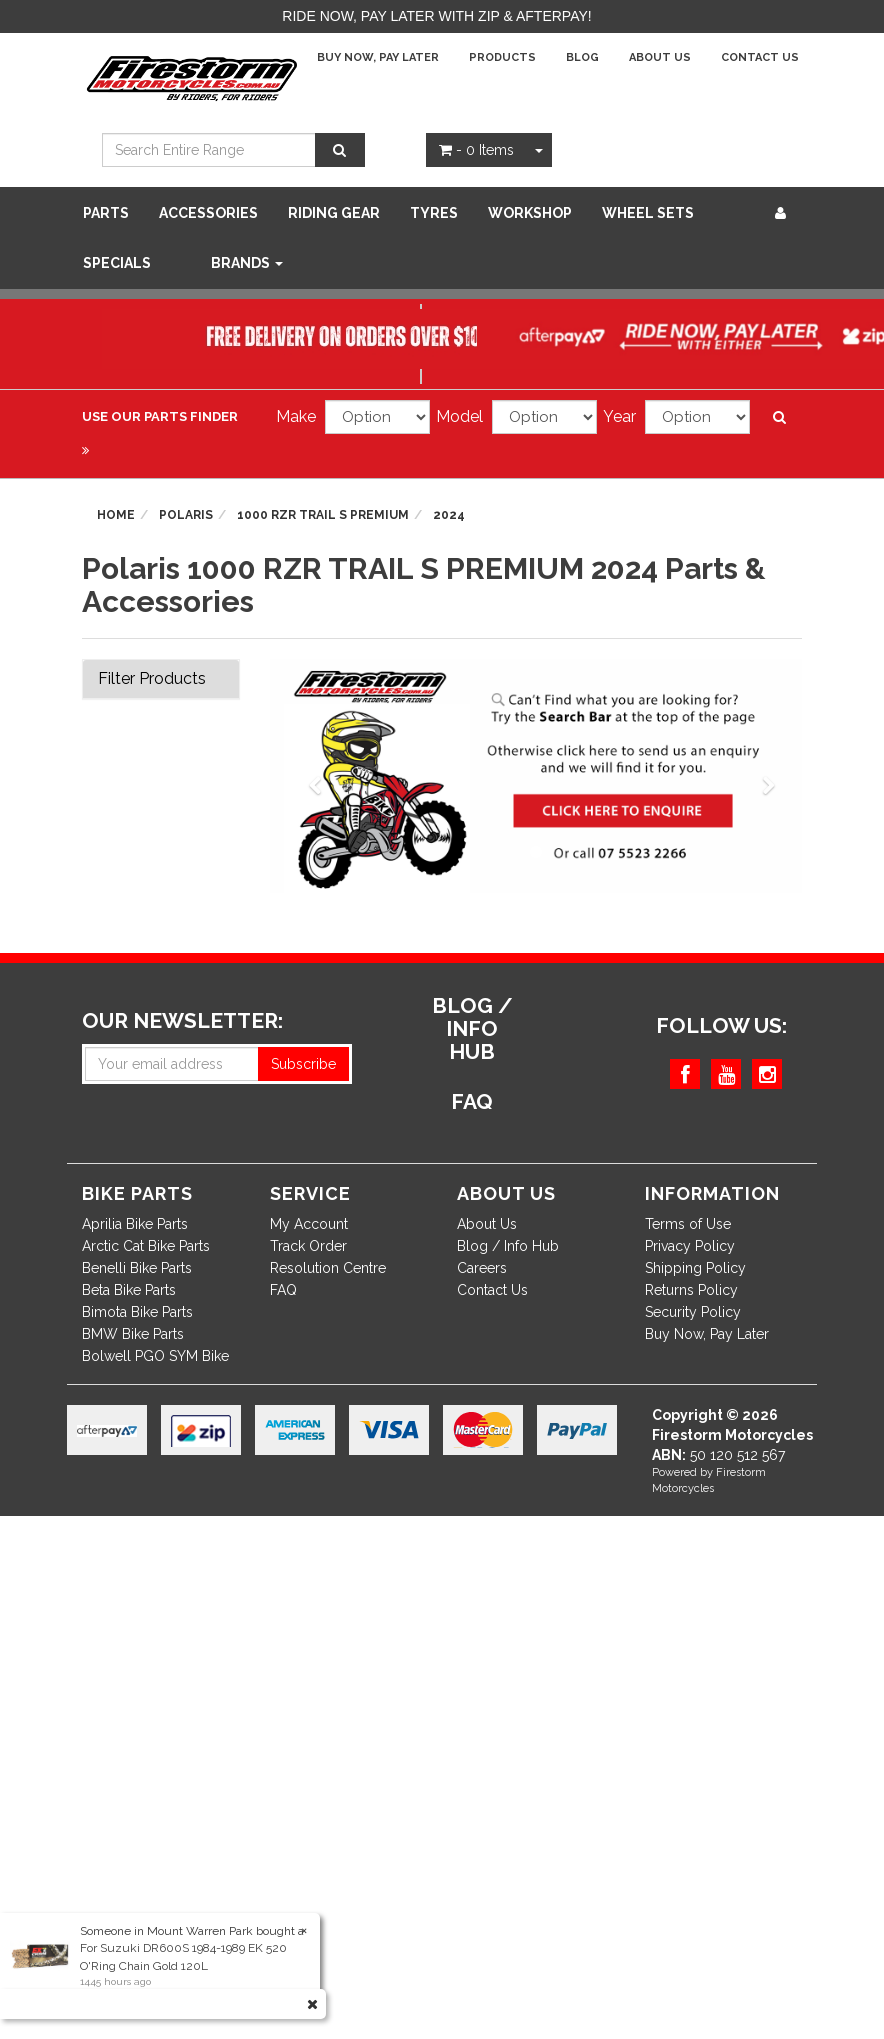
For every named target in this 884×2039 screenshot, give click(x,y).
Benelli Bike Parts (137, 1268)
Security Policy (693, 1312)
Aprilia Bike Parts (135, 1224)
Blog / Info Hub (508, 1246)
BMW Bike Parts (133, 1334)
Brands (247, 263)
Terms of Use (688, 1224)
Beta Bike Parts (129, 1290)
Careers (482, 1268)
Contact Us (760, 57)
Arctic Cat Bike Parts (146, 1246)
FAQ (283, 1290)
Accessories (208, 213)
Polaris (186, 515)
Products (502, 57)
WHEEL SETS (648, 213)
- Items (476, 150)
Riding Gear (334, 213)
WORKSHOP (530, 213)
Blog (582, 57)
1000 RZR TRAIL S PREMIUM (323, 515)
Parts (106, 213)
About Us (660, 57)
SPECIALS (117, 263)
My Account (309, 1224)
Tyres (434, 213)
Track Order (308, 1246)
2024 (449, 515)
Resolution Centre (328, 1268)
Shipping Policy (695, 1268)
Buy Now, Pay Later (378, 57)
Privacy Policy (690, 1246)
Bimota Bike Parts (137, 1312)
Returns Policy (691, 1290)
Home (116, 515)
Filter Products (152, 679)
